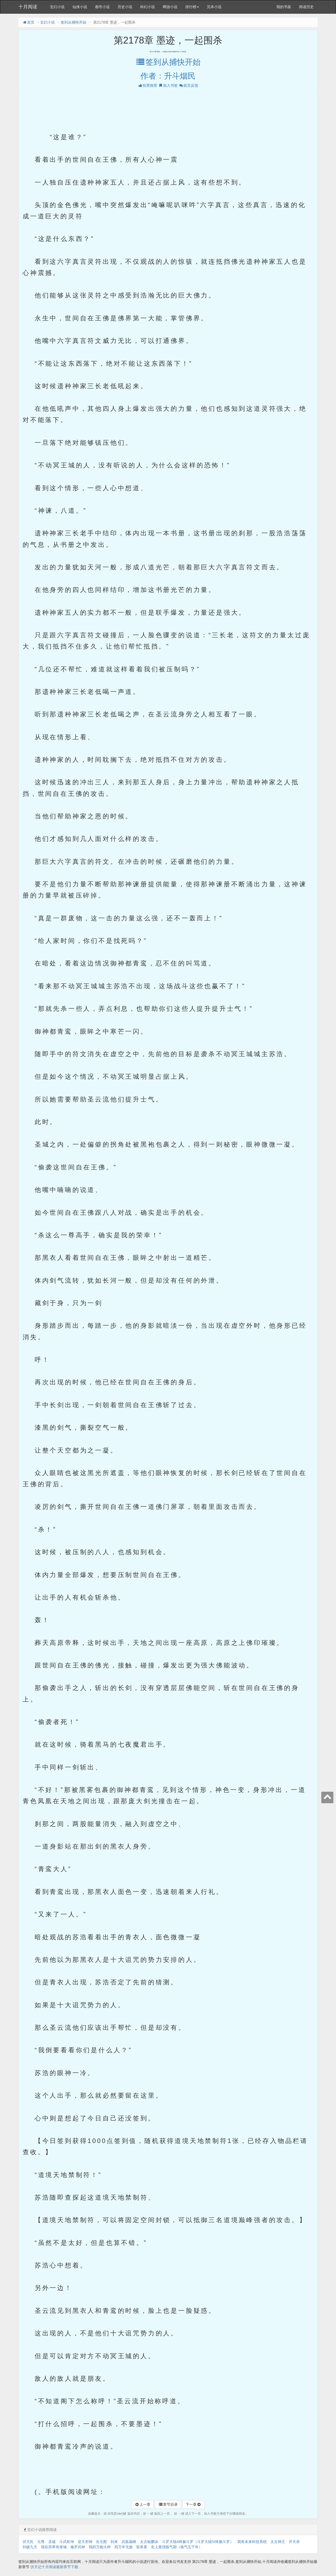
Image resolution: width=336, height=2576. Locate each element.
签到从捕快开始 (73, 22)
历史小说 (125, 7)
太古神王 (277, 2542)
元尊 (41, 2542)
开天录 (294, 2542)
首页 (28, 22)
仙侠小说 (79, 7)
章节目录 (168, 2504)
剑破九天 (30, 2547)
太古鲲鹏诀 (149, 2542)
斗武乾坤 (66, 2542)
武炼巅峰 (129, 2542)
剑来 (114, 2542)
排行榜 (192, 7)
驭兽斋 (141, 2547)
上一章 (142, 2504)
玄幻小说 (57, 7)
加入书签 (168, 85)
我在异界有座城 (54, 2547)
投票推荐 (147, 85)
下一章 (193, 2504)
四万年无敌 (123, 2547)
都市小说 (102, 7)
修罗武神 (77, 2547)
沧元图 (101, 2542)
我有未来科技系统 (252, 2542)
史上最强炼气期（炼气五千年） (176, 2547)
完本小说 (214, 7)
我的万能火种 (100, 2547)
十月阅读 (27, 6)
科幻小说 (147, 7)
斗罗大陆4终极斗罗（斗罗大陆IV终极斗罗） (198, 2542)
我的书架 (283, 7)
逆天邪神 (85, 2542)
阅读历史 (306, 7)
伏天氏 (28, 2542)
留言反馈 (188, 85)
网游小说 (170, 7)
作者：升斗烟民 (168, 76)
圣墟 (52, 2542)
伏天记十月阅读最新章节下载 (54, 2567)
